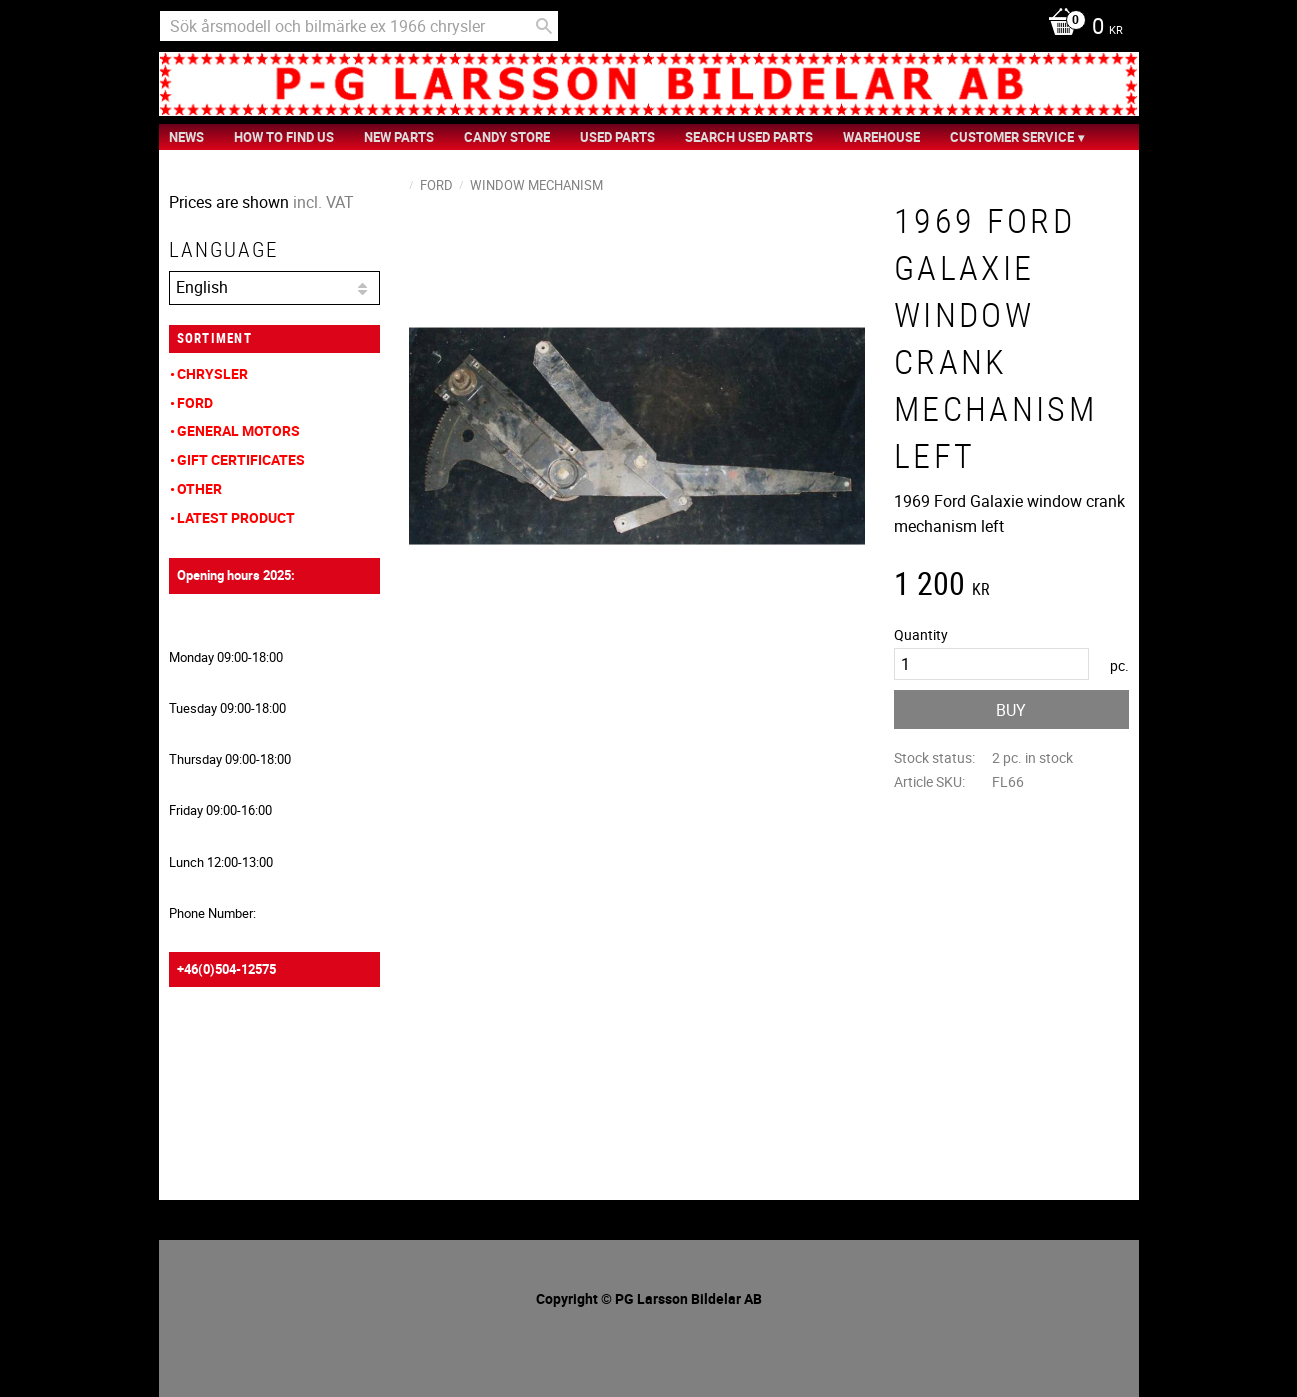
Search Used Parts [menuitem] (749, 137)
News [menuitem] (186, 137)
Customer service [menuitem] (1012, 137)
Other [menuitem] (199, 488)
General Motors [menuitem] (238, 430)
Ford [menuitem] (195, 402)
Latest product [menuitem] (236, 517)
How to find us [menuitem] (284, 137)
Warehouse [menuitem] (881, 137)
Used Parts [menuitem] (617, 137)
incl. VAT (323, 202)
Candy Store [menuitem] (507, 137)
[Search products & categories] (359, 26)
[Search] (544, 26)
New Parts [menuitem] (399, 137)
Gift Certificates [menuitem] (241, 459)
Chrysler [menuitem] (212, 373)
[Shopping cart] (1080, 28)
